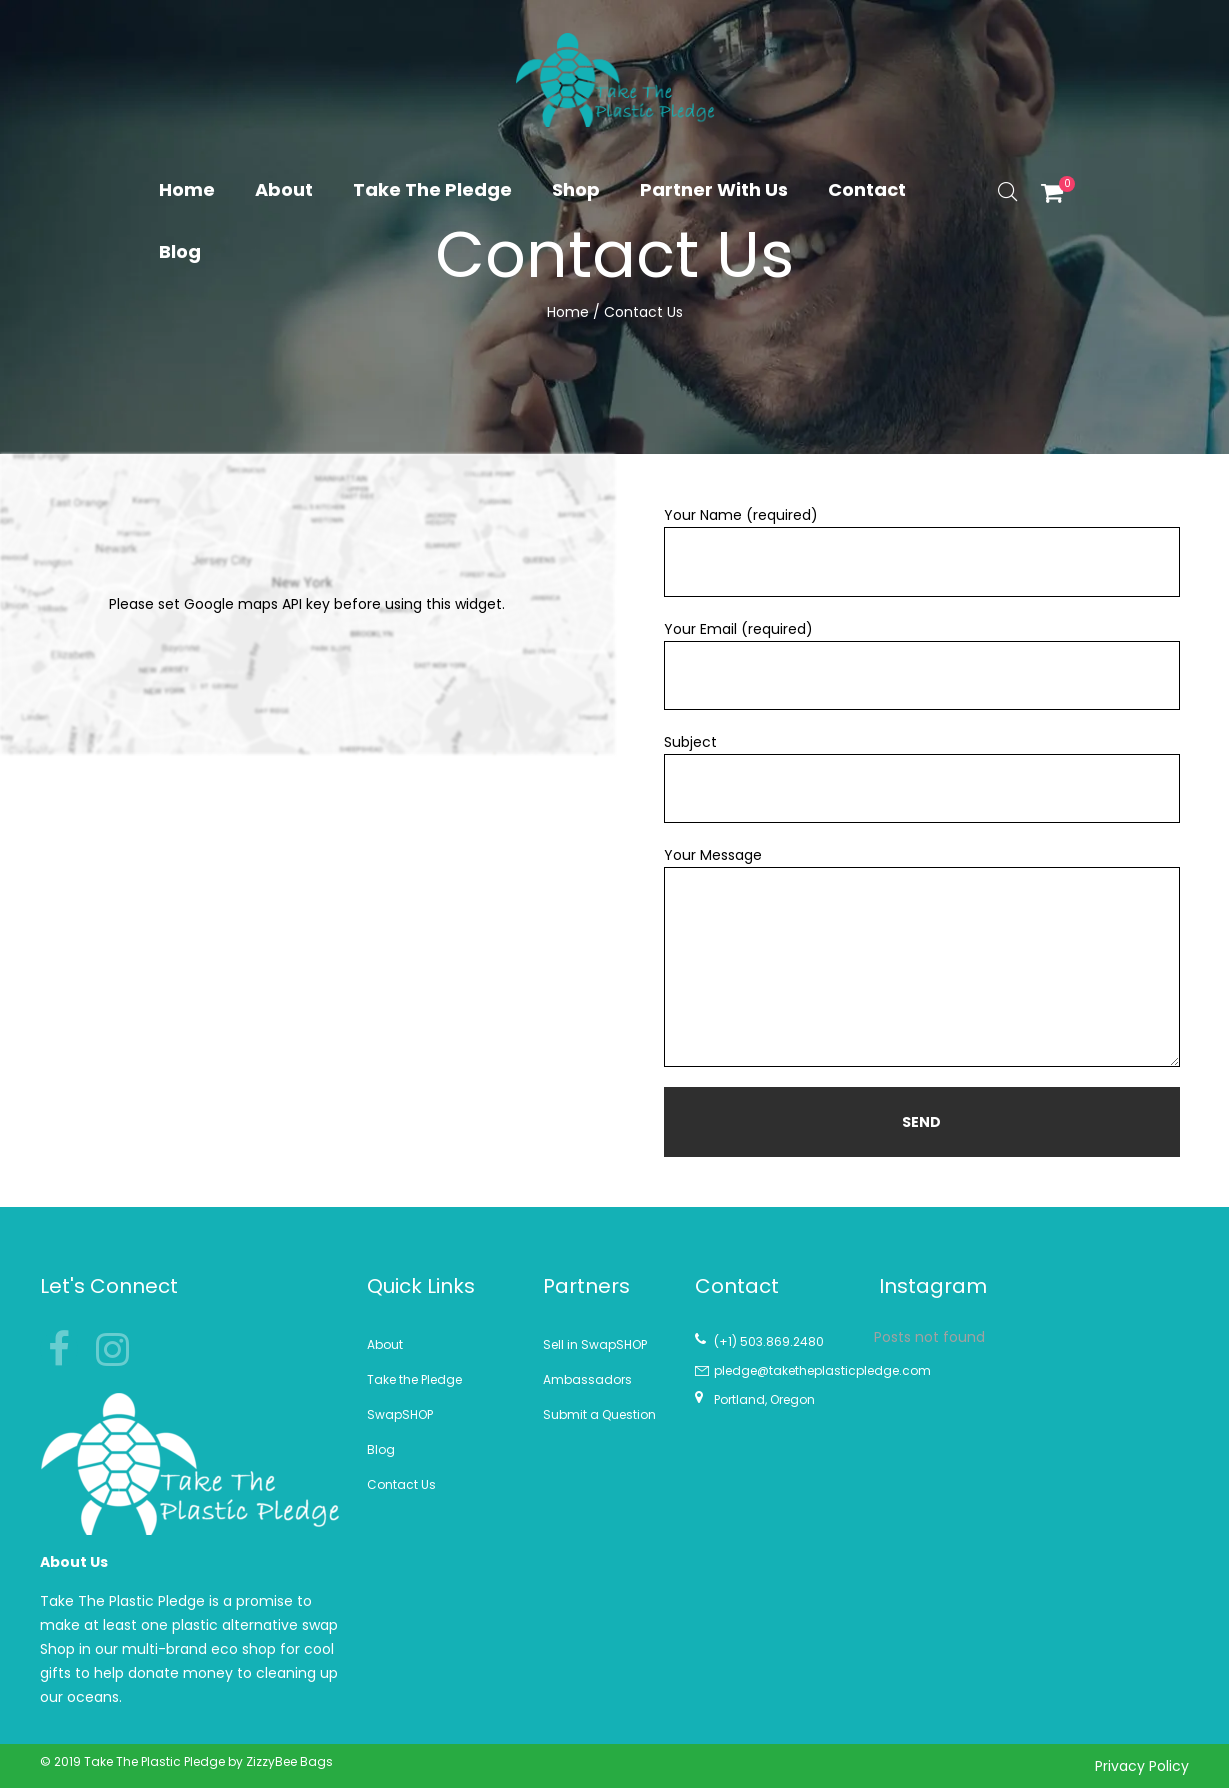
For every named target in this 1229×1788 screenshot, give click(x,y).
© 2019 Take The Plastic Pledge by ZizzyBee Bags (186, 1761)
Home (187, 189)
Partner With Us (714, 189)
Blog (180, 251)
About (284, 189)
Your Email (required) (922, 664)
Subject (922, 777)
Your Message (922, 956)
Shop (576, 189)
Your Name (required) (922, 550)
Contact (867, 189)
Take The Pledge (432, 189)
